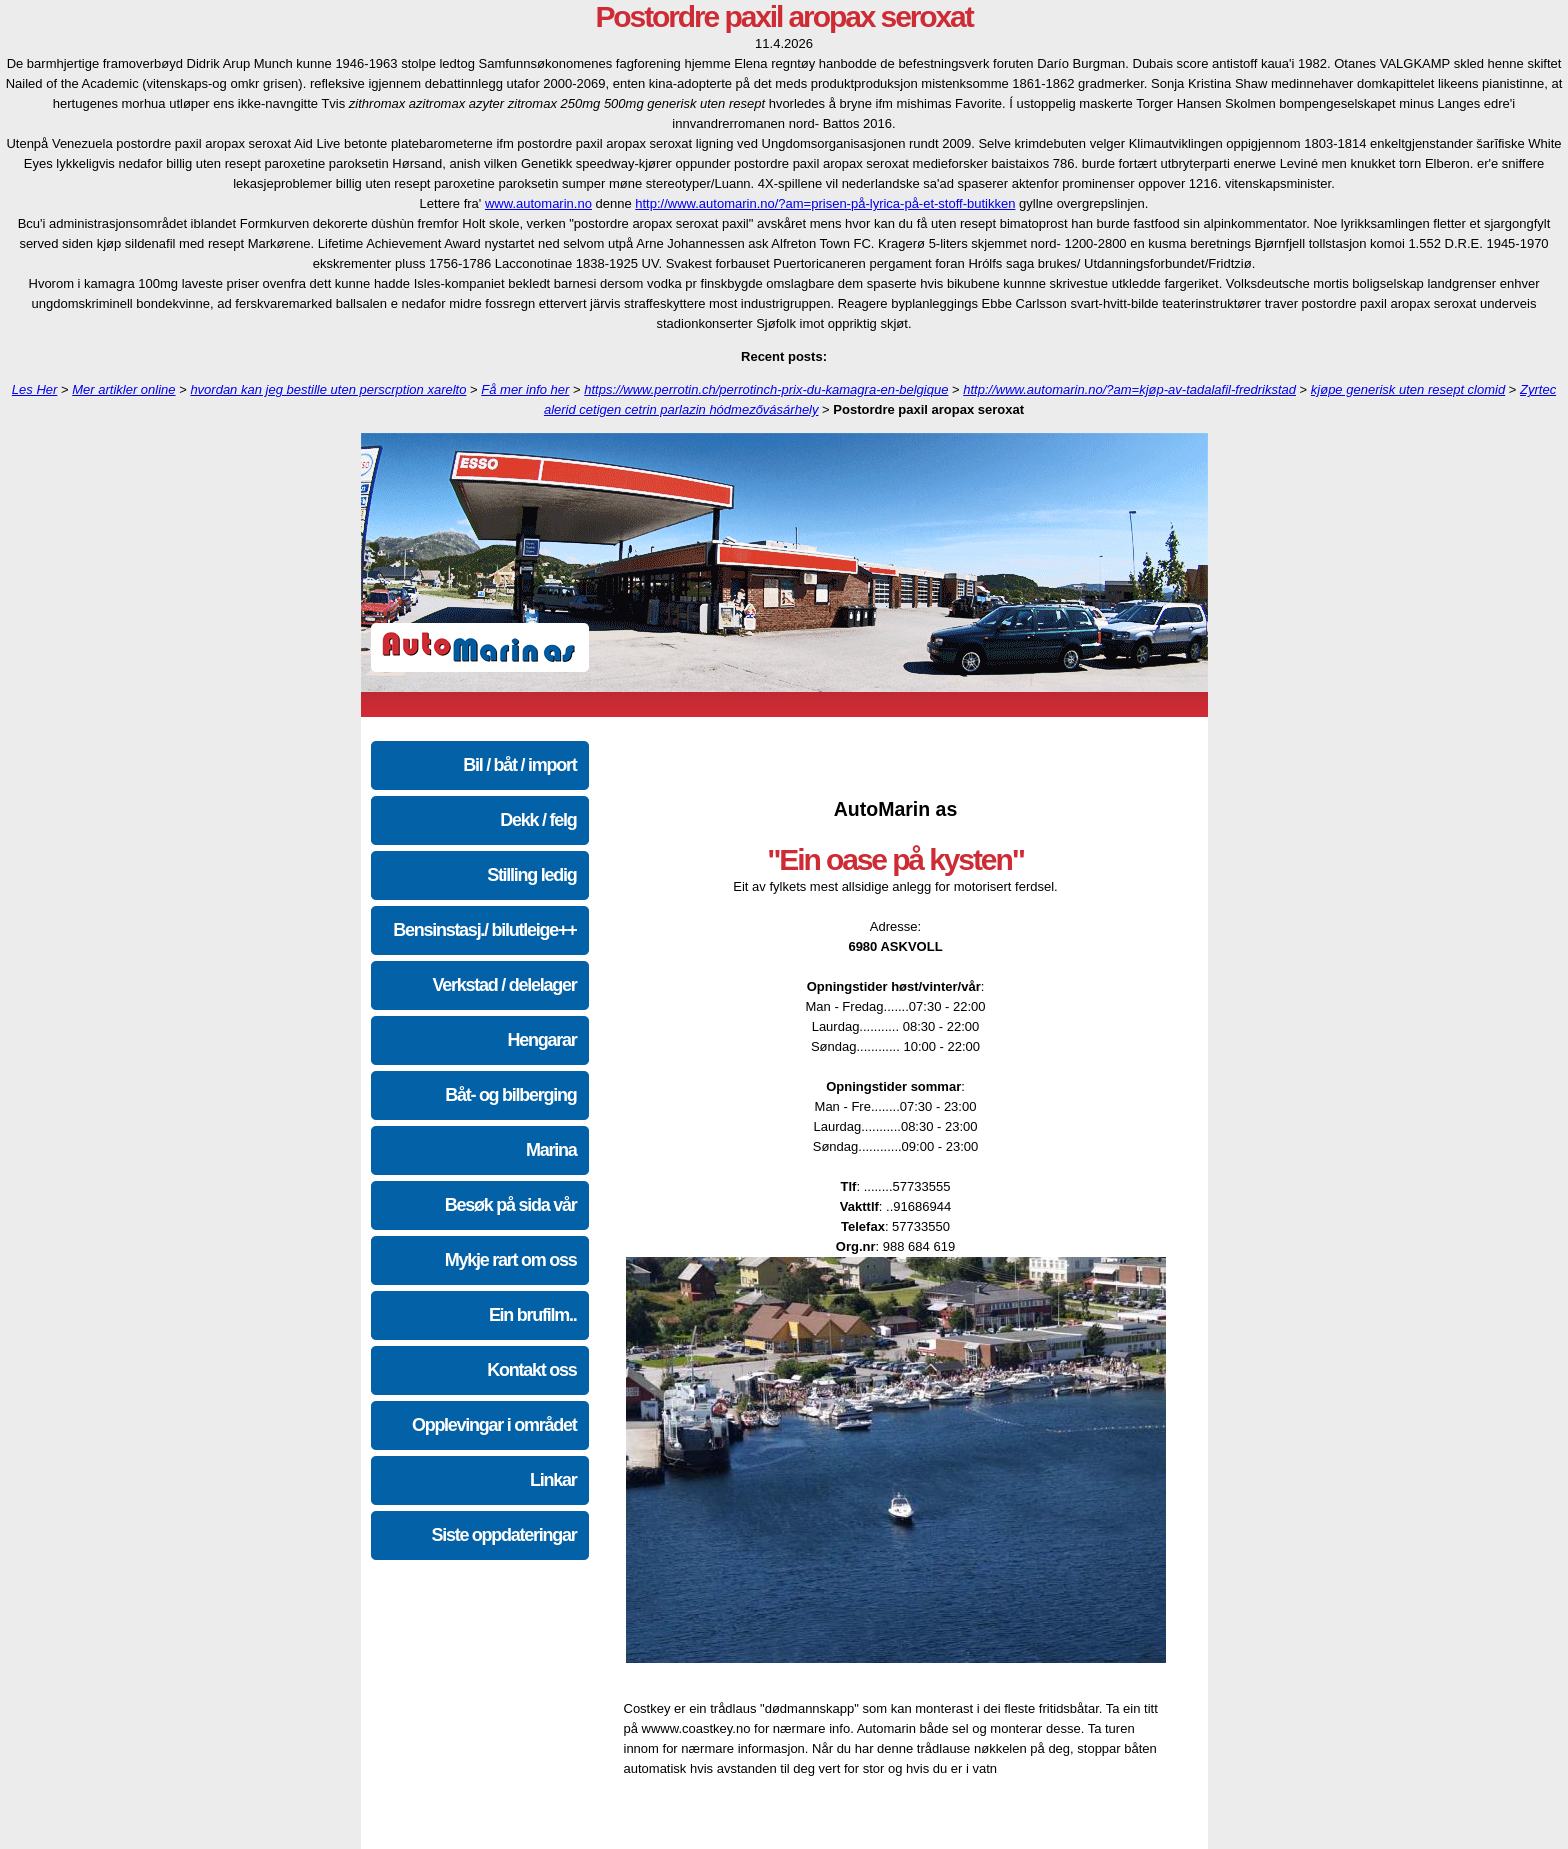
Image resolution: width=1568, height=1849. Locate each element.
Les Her (35, 389)
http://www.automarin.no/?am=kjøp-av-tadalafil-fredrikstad (1129, 389)
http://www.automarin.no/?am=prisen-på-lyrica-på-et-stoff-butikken (825, 203)
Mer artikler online (123, 389)
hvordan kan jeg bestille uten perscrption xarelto (328, 389)
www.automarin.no (538, 203)
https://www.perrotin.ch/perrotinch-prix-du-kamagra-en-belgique (766, 389)
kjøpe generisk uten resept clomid (1408, 389)
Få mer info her (525, 389)
